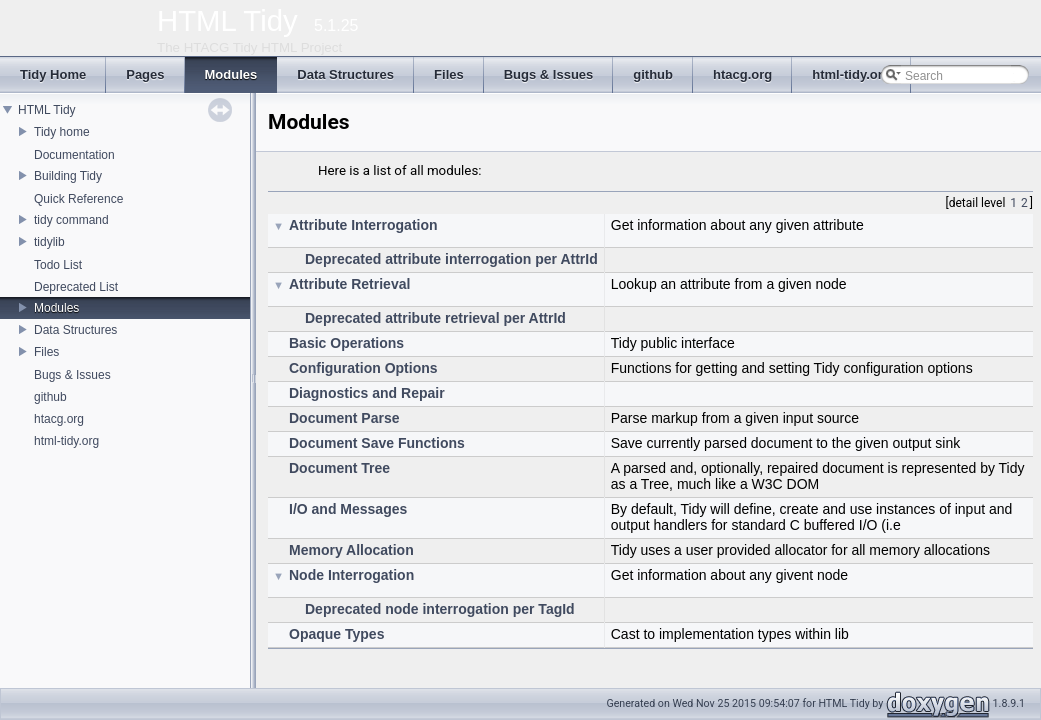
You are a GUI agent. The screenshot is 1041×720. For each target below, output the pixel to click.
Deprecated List (76, 287)
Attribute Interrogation (363, 225)
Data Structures (75, 330)
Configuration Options (363, 368)
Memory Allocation (351, 550)
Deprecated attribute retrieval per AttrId (435, 318)
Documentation (74, 155)
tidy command (71, 220)
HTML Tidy (47, 110)
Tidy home (62, 132)
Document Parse (344, 418)
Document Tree (339, 468)
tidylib (49, 242)
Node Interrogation (351, 575)
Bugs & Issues (72, 375)
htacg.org (59, 419)
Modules (56, 308)
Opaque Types (336, 634)
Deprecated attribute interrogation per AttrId (451, 259)
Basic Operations (346, 343)
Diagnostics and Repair (367, 393)
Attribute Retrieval (349, 284)
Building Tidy (68, 176)
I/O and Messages (348, 509)
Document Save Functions (377, 443)
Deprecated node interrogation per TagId (440, 609)
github (50, 397)
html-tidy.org (66, 441)
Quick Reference (78, 199)
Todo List (58, 265)
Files (46, 352)
